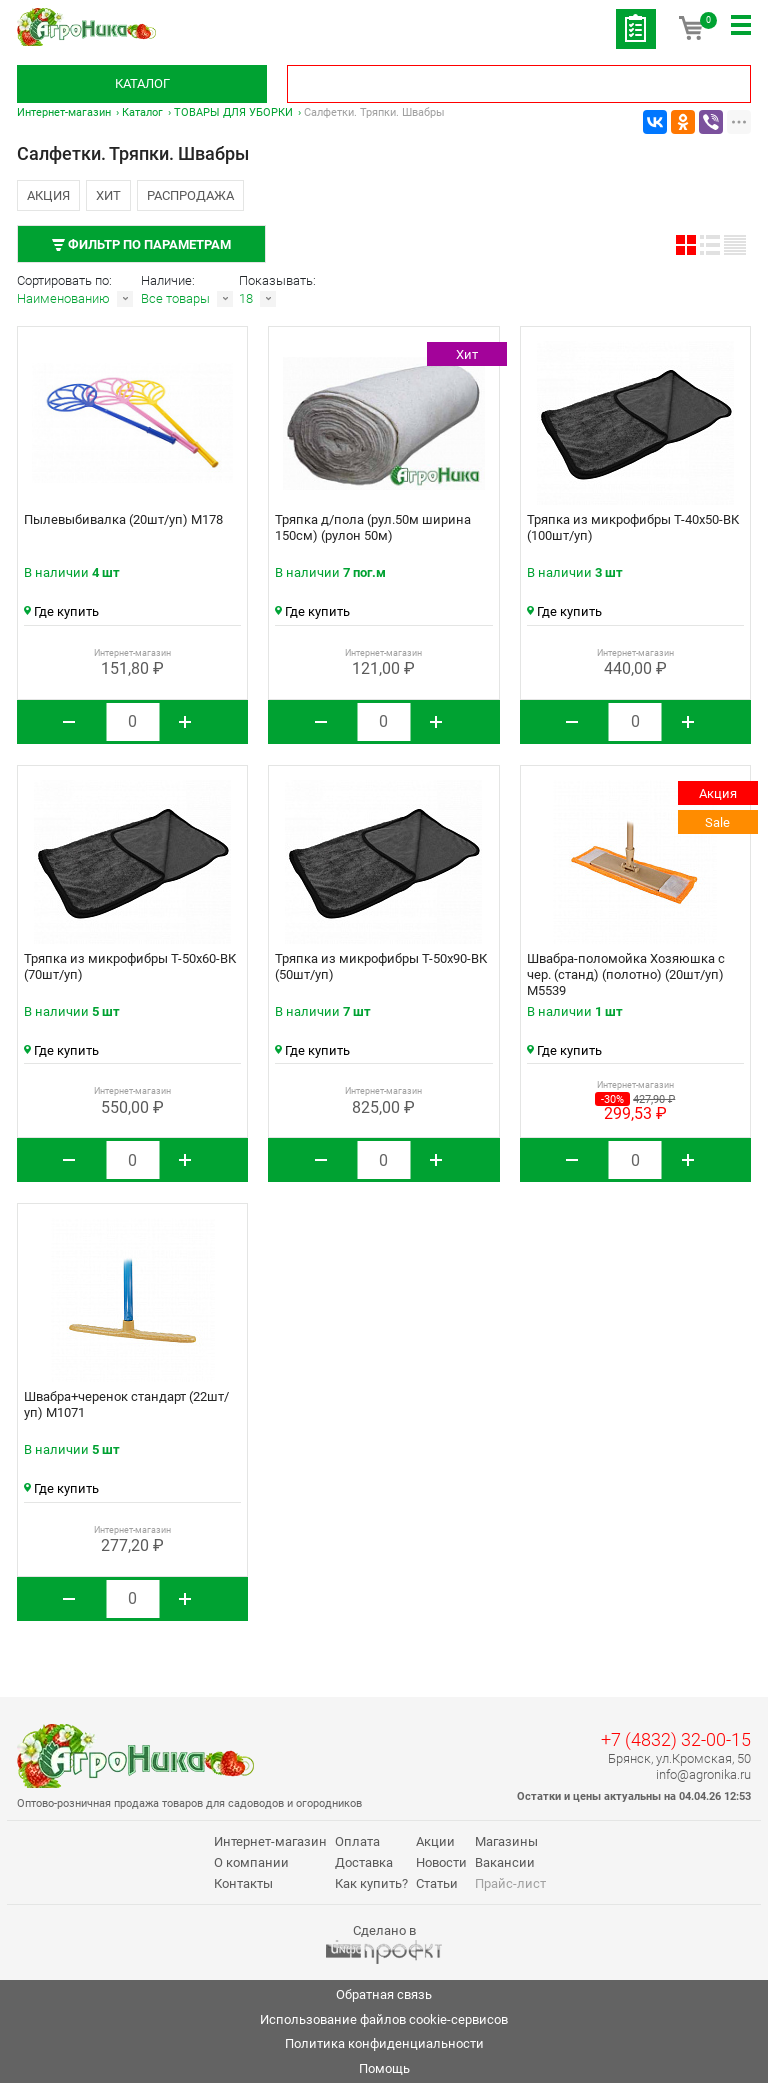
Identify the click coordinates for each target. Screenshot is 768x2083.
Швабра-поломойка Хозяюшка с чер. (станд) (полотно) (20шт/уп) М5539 (626, 974)
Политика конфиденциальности (384, 2043)
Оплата (357, 1841)
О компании (251, 1862)
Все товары (175, 298)
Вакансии (505, 1862)
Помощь (384, 2068)
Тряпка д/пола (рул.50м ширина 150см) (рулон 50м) (373, 527)
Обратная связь (384, 1994)
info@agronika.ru (703, 1774)
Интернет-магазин (64, 112)
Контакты (243, 1883)
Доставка (364, 1862)
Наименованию (63, 298)
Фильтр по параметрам (141, 244)
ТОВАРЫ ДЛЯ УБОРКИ (233, 112)
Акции (435, 1841)
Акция (48, 195)
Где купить (61, 611)
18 (246, 298)
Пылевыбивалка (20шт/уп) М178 (123, 519)
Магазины (506, 1841)
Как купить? (371, 1883)
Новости (441, 1862)
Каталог (142, 83)
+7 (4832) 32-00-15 (676, 1739)
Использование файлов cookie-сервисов (384, 2019)
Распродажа (190, 195)
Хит (108, 195)
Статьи (437, 1883)
